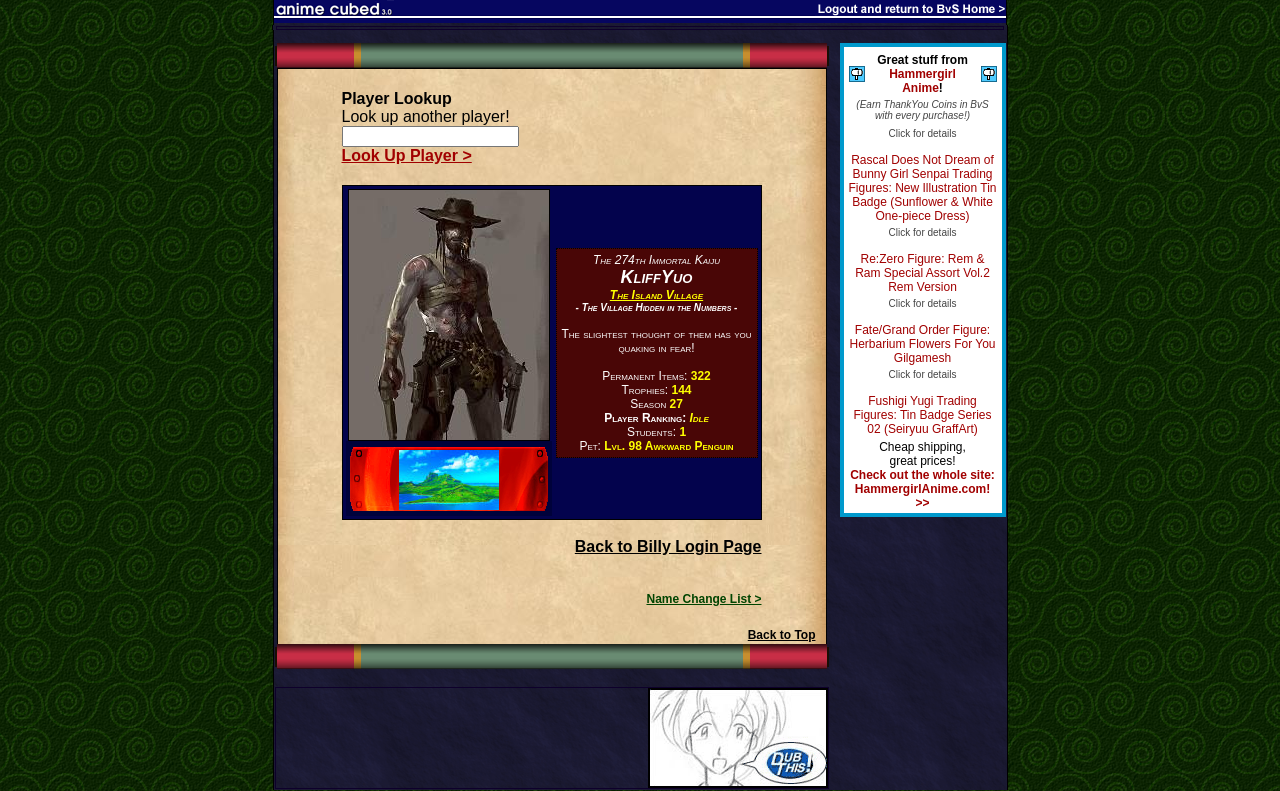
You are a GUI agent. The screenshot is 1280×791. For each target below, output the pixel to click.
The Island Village (656, 295)
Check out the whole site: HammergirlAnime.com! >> (922, 489)
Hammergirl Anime (922, 81)
